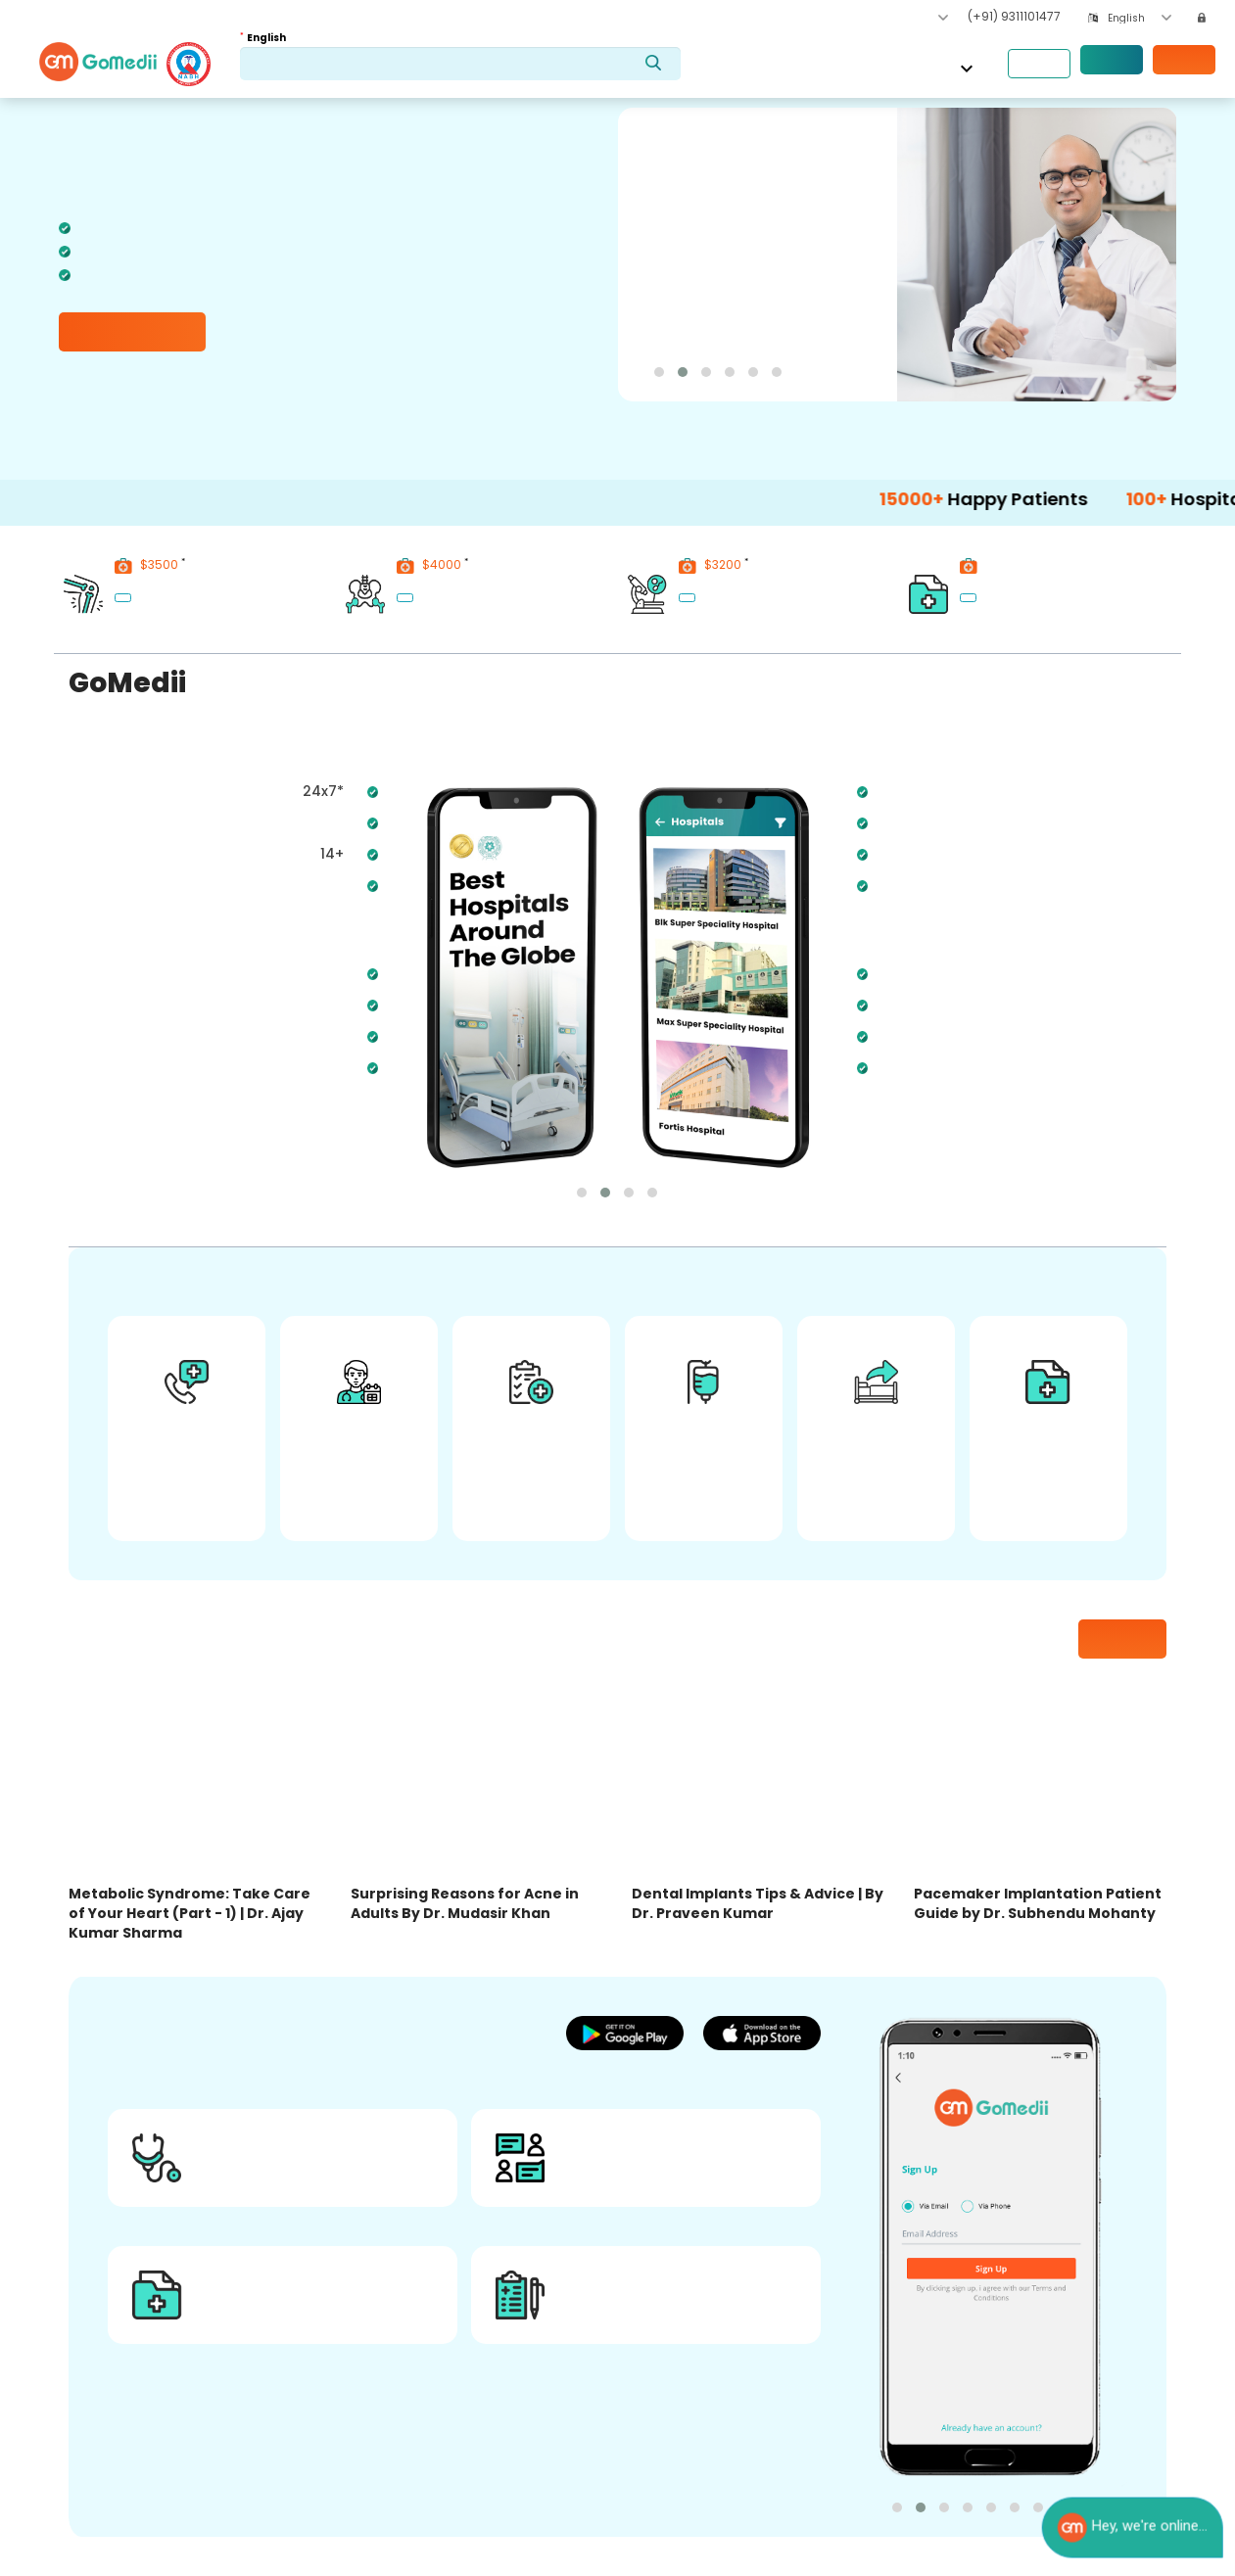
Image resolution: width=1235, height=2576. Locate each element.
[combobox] (1139, 18)
